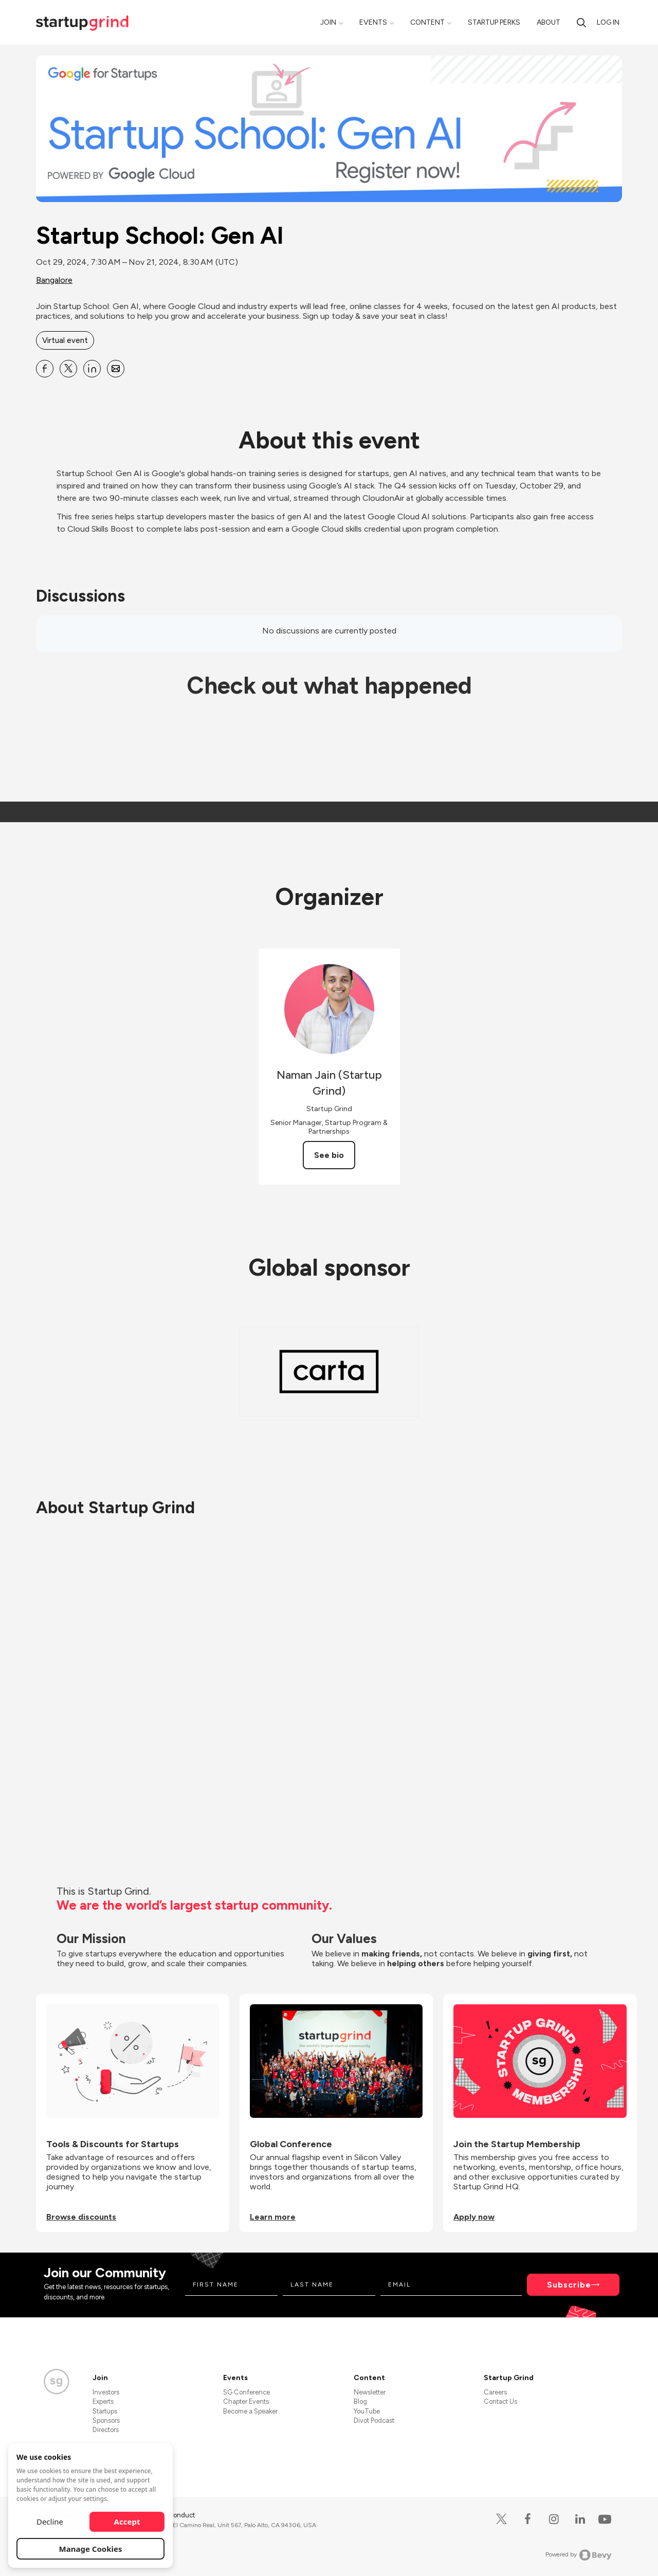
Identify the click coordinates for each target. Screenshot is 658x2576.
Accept (127, 2521)
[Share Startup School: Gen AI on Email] (115, 368)
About (548, 22)
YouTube (367, 2411)
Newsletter (370, 2392)
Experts (103, 2401)
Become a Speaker (250, 2411)
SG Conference (246, 2392)
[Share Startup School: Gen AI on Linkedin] (92, 368)
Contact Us (500, 2401)
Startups (105, 2411)
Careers (495, 2392)
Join (328, 22)
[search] (581, 22)
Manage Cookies (90, 2549)
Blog (360, 2401)
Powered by (578, 2555)
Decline (49, 2521)
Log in (608, 22)
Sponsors (106, 2420)
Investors (106, 2392)
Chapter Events (246, 2401)
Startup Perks (494, 22)
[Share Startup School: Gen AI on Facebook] (44, 368)
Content (427, 22)
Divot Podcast (374, 2420)
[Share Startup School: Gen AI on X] (68, 368)
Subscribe (569, 2285)
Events (373, 22)
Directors (106, 2430)
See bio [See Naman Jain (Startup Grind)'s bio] (329, 1155)
